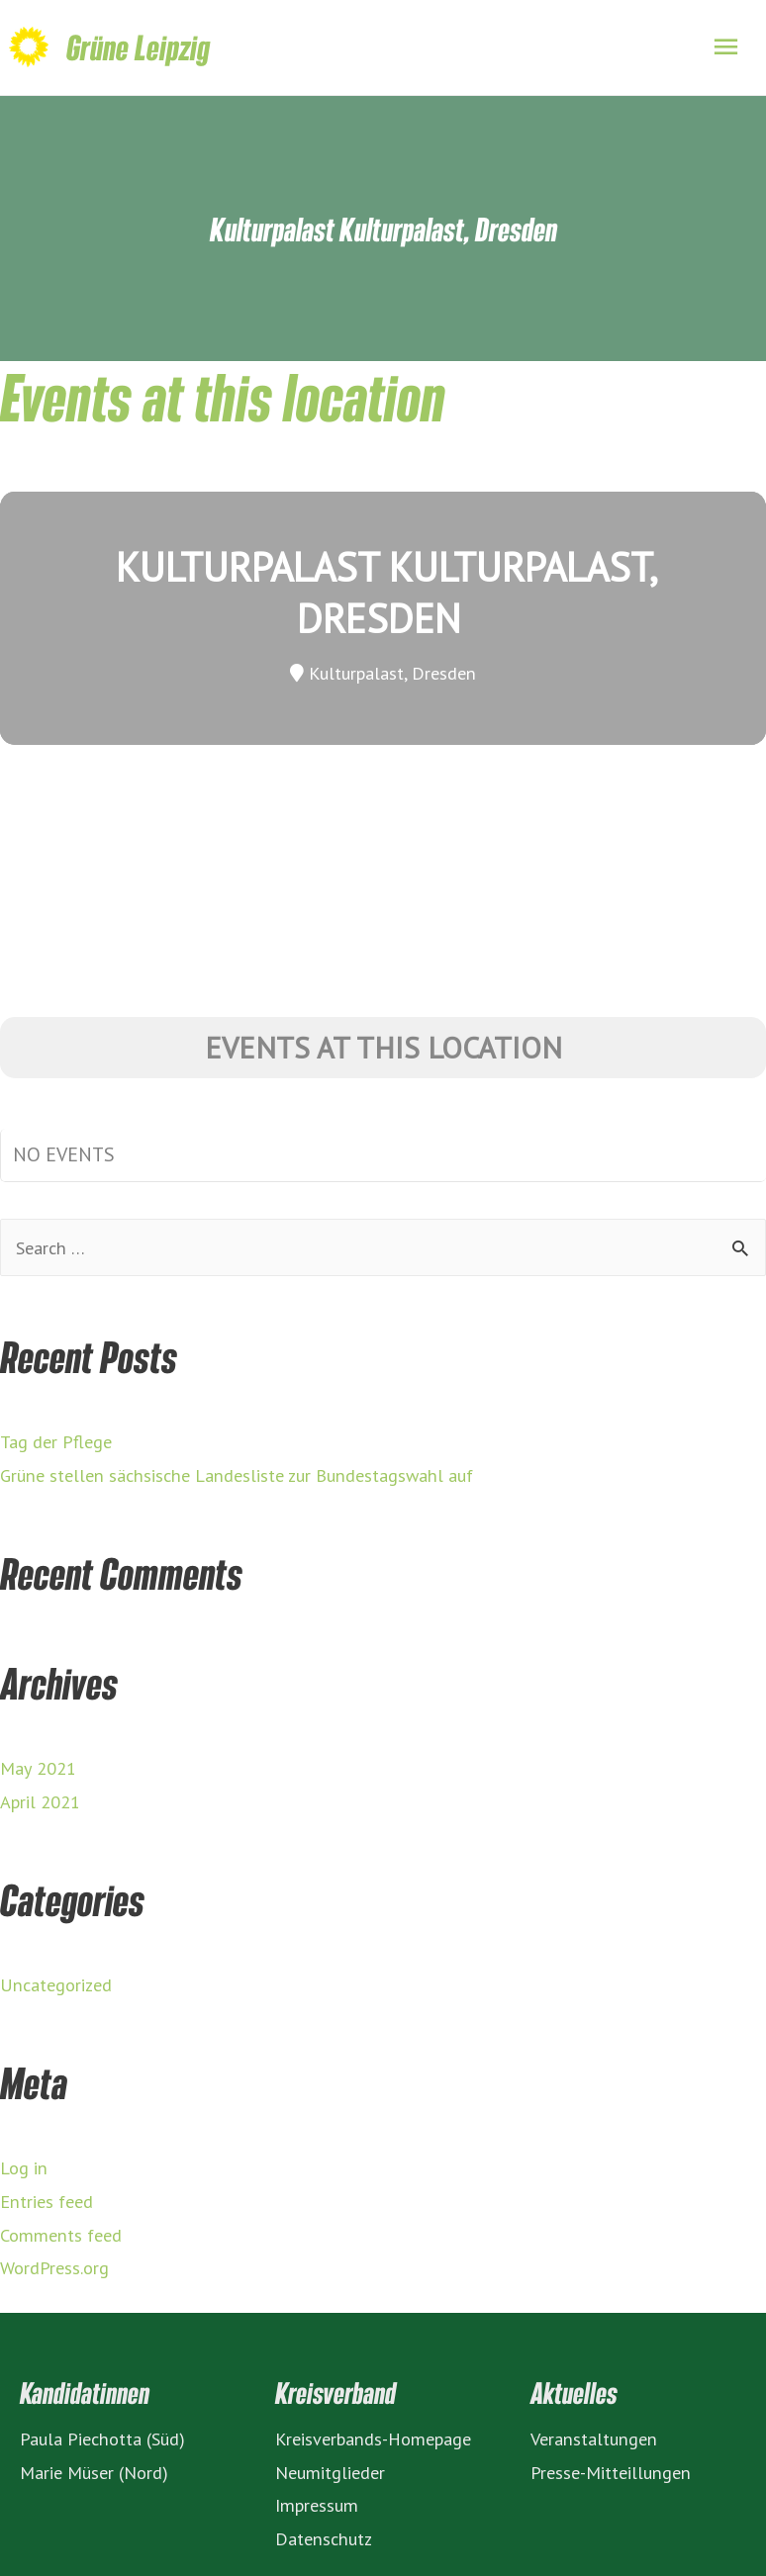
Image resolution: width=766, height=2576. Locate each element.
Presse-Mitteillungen (610, 2472)
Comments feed (61, 2235)
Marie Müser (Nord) (94, 2472)
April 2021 (40, 1801)
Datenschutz (323, 2538)
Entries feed (46, 2201)
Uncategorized (56, 1984)
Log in (24, 2167)
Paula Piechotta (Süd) (102, 2438)
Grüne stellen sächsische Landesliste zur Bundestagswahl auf (236, 1475)
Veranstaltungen (593, 2438)
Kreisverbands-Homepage (373, 2438)
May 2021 (38, 1768)
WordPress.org (54, 2267)
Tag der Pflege (56, 1441)
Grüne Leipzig (138, 47)
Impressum (316, 2505)
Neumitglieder (330, 2472)
